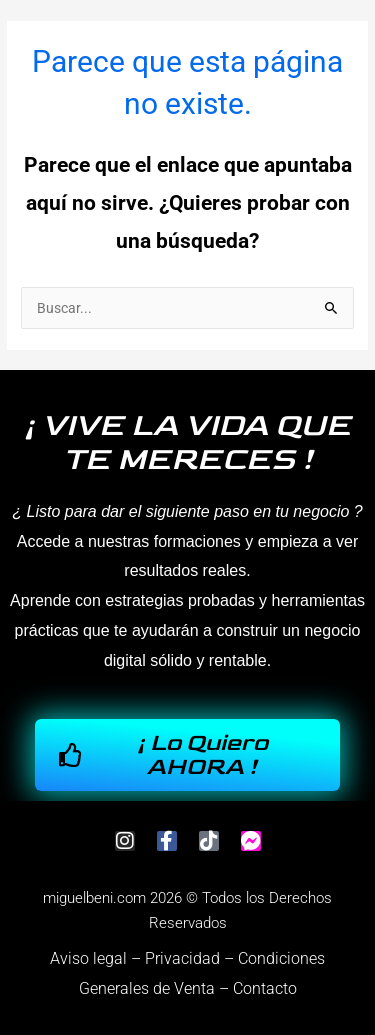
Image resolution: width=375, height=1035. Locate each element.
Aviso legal (88, 958)
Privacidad (182, 958)
